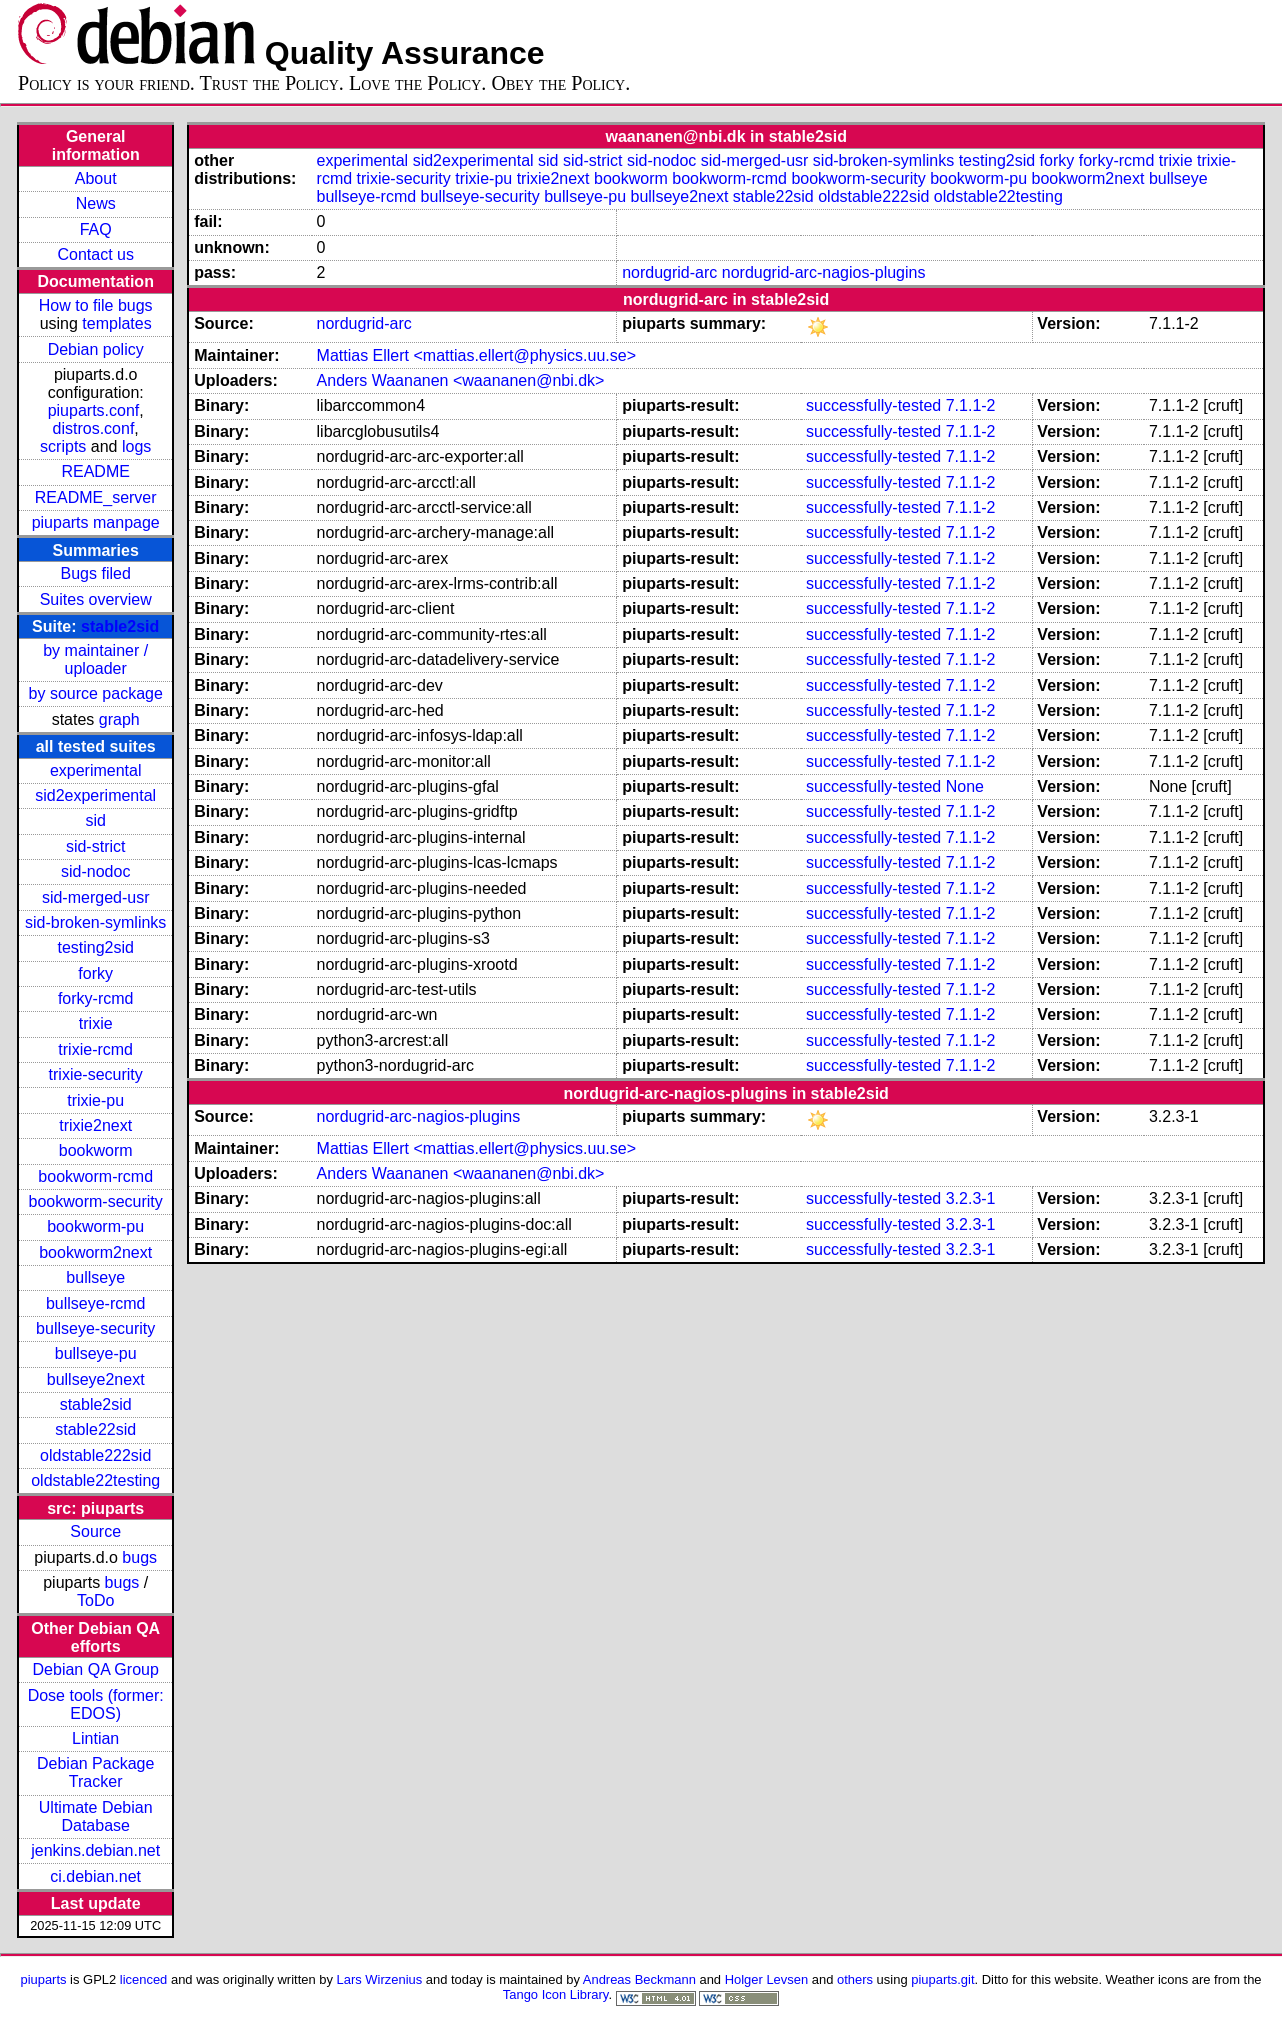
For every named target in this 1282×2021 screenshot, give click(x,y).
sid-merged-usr (96, 897)
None (965, 786)
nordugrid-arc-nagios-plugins (824, 272)
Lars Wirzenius (380, 1979)
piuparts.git (942, 1979)
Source (95, 1531)
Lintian (95, 1738)
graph (119, 719)
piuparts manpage (96, 522)
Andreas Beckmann (639, 1979)
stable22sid (95, 1429)
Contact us (95, 254)
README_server (96, 497)
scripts (63, 446)
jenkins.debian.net (95, 1850)
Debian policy (96, 349)
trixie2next (95, 1125)
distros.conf (94, 428)
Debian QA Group (96, 1669)
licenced (144, 1979)
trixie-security (96, 1074)
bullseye (95, 1277)
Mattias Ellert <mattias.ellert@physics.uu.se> (476, 355)
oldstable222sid (95, 1455)
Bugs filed (96, 573)
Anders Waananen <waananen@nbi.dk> (461, 380)
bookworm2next (95, 1252)
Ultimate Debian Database (96, 1816)
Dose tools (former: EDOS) (96, 1704)
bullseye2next (96, 1379)
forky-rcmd (96, 998)
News (96, 203)
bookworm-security (96, 1201)
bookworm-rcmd (95, 1176)
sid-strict (96, 846)
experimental (96, 770)
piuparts (43, 1979)
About (96, 178)
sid (95, 820)
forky (95, 973)
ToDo (95, 1600)
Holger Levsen (767, 1979)
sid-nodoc (95, 871)
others (855, 1979)
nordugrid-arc (669, 272)
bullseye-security (95, 1328)
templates (116, 323)
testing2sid (95, 947)
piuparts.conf (94, 410)
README (95, 471)
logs (136, 446)
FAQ (96, 229)
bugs (139, 1557)
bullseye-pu (96, 1353)
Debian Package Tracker (95, 1772)
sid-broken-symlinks (95, 922)
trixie (96, 1023)
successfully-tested (873, 405)
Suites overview (96, 599)
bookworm (96, 1150)
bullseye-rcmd (96, 1303)
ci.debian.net (95, 1876)
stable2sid (120, 626)
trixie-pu (95, 1100)
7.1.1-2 (971, 405)
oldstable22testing (95, 1480)
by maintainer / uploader (95, 659)
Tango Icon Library (556, 1994)
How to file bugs (96, 305)
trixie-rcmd (95, 1049)
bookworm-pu (95, 1226)
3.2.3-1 (971, 1198)
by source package (96, 693)
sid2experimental (95, 795)
